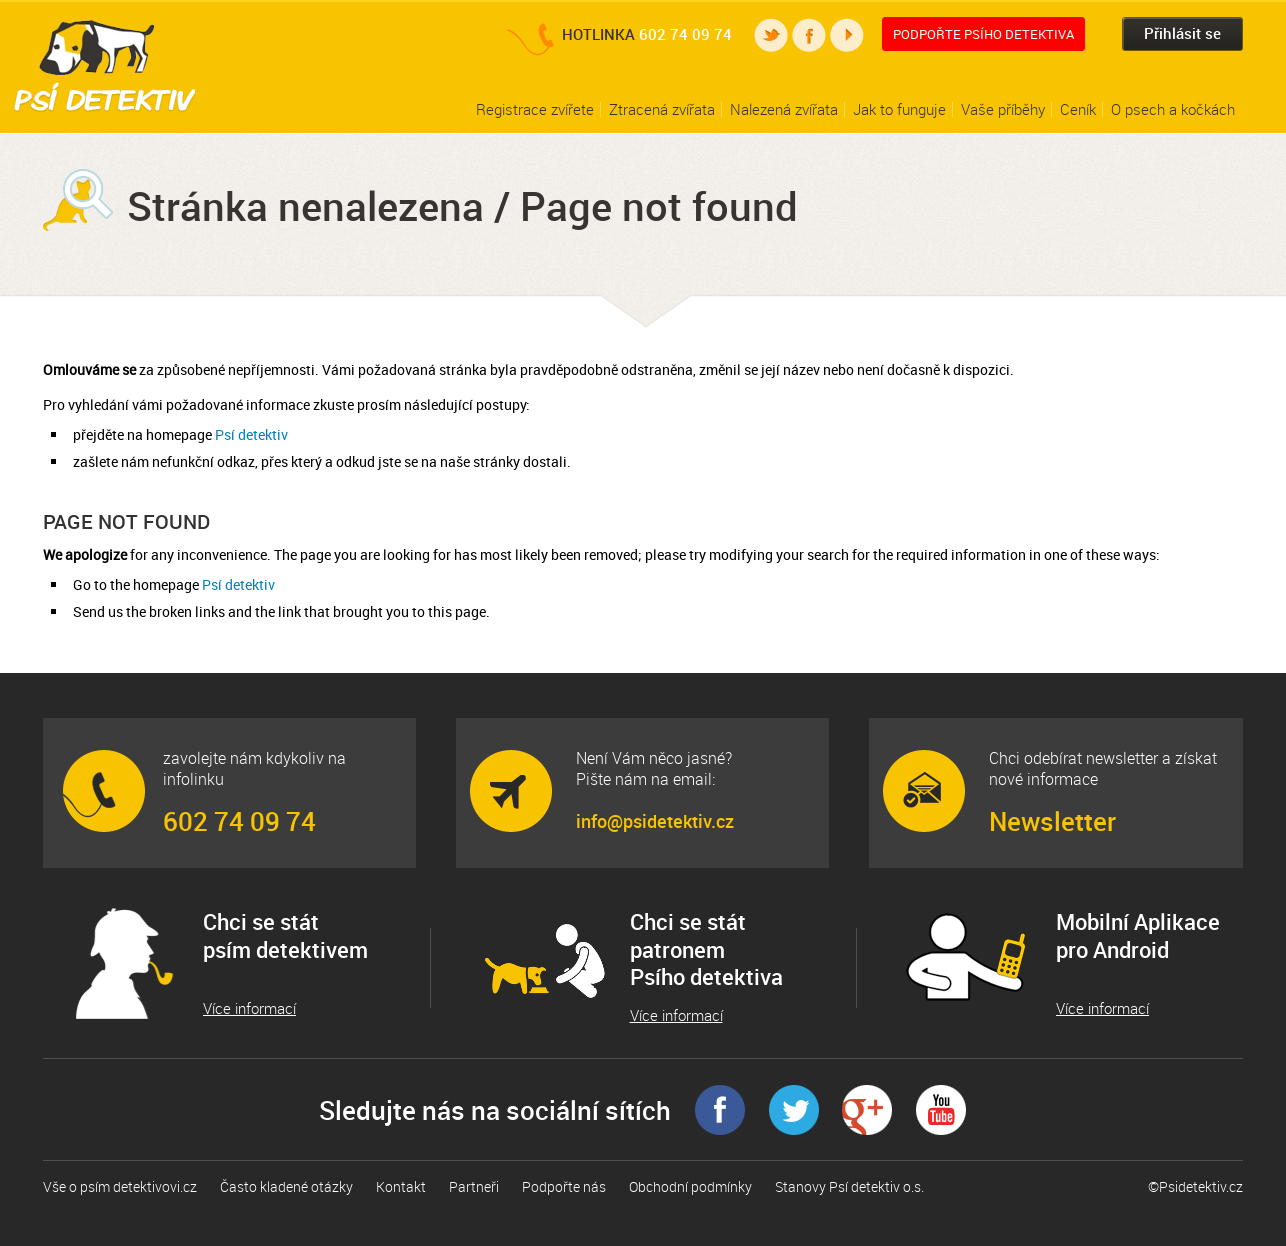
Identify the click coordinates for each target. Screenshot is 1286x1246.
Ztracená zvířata (662, 109)
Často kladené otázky (286, 1186)
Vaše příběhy (1003, 109)
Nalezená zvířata (784, 109)
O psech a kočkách (1173, 109)
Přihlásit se (1182, 33)
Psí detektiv (251, 434)
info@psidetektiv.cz (655, 821)
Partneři (474, 1186)
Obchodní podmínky (690, 1186)
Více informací (249, 1008)
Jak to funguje (899, 109)
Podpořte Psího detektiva (983, 34)
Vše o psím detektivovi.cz (120, 1186)
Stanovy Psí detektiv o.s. (849, 1186)
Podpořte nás (564, 1186)
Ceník (1078, 109)
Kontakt (401, 1186)
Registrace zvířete (535, 109)
